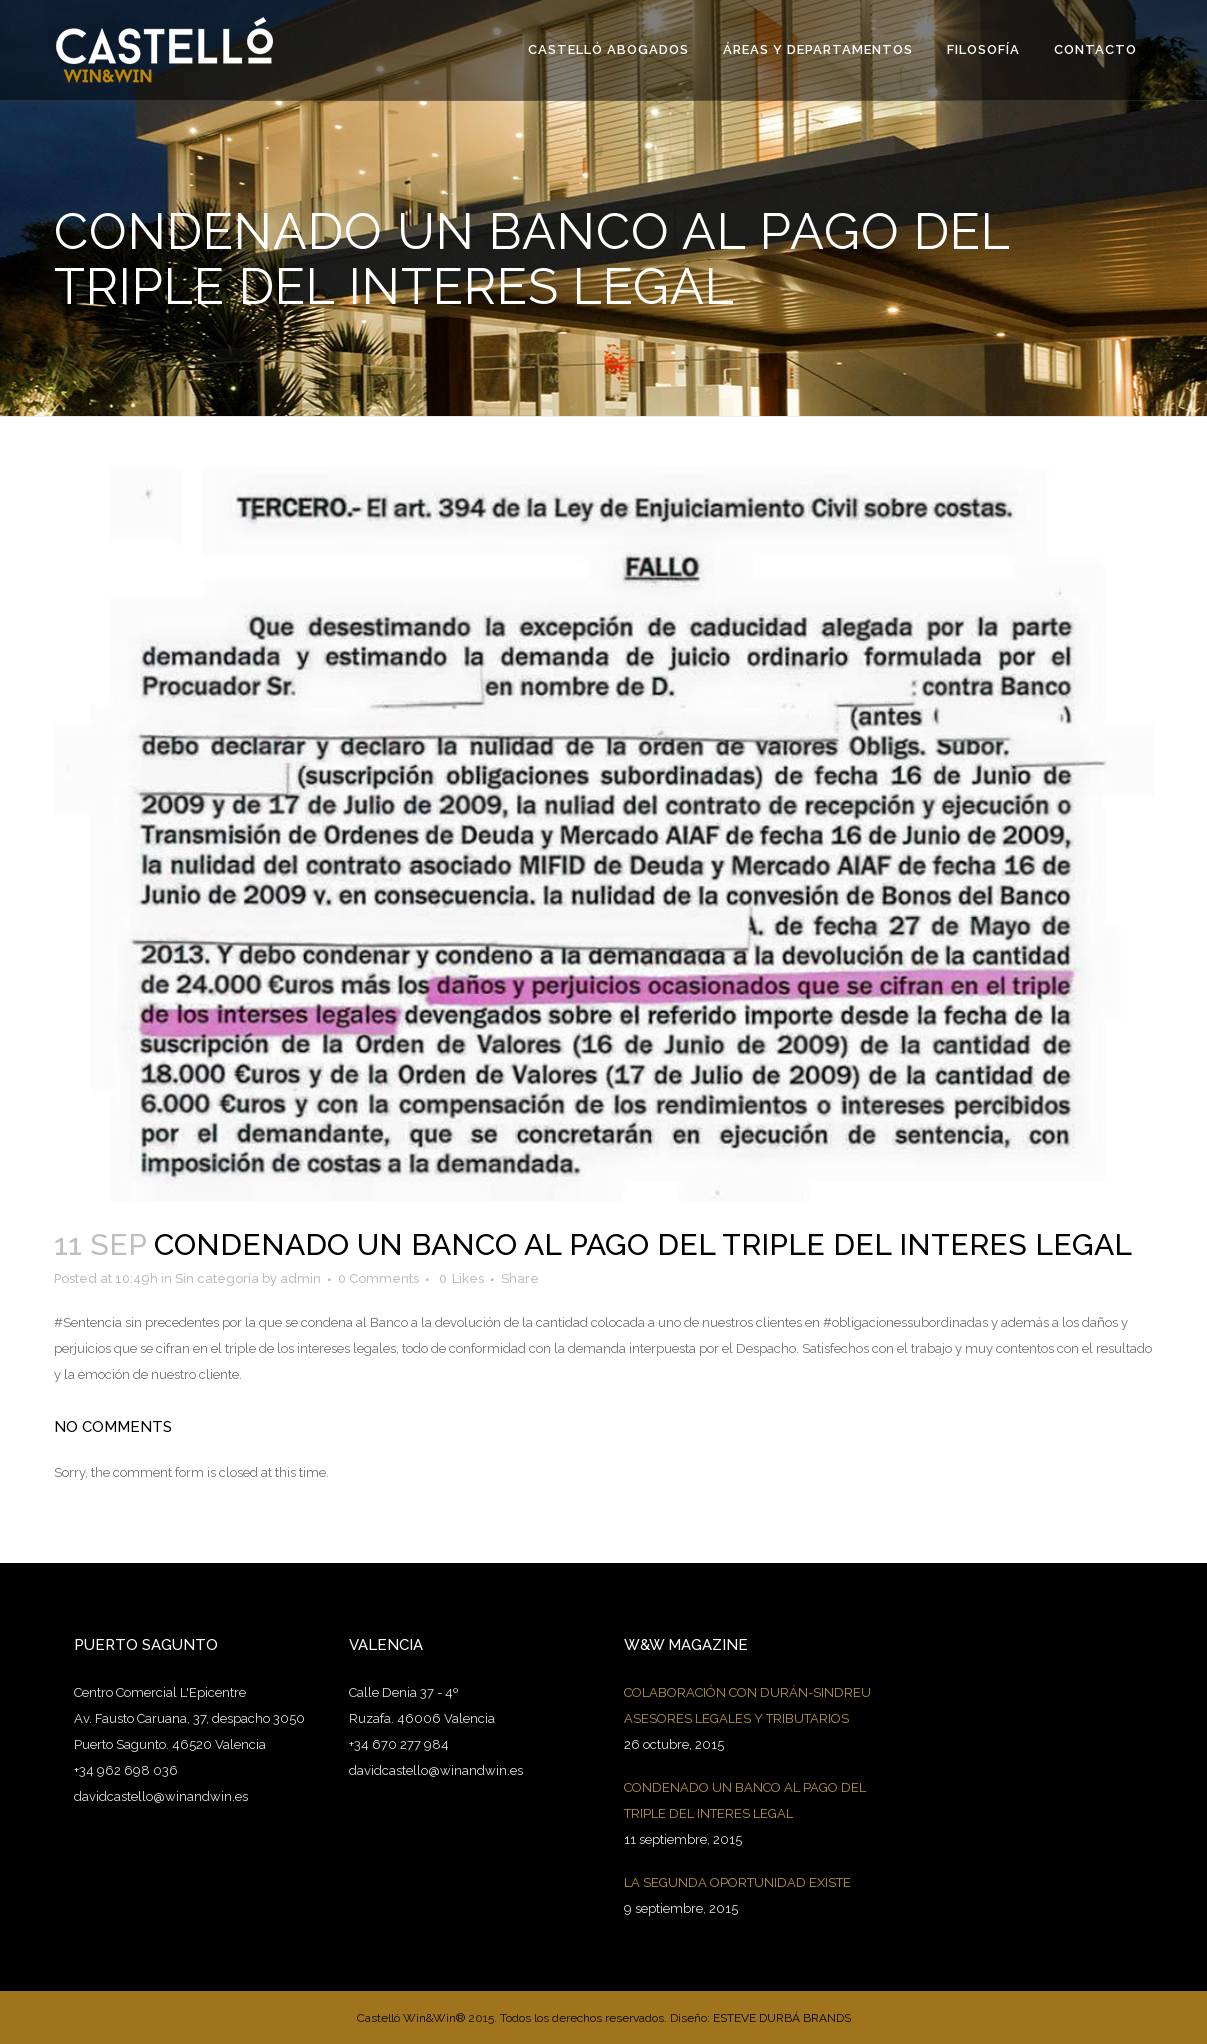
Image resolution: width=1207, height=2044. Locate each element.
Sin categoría (217, 1278)
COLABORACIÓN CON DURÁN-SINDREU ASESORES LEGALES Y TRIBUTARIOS (747, 1705)
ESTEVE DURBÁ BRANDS (782, 2018)
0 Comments (378, 1278)
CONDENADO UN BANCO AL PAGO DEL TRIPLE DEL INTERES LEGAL (745, 1800)
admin (300, 1278)
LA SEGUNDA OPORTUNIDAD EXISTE (737, 1882)
